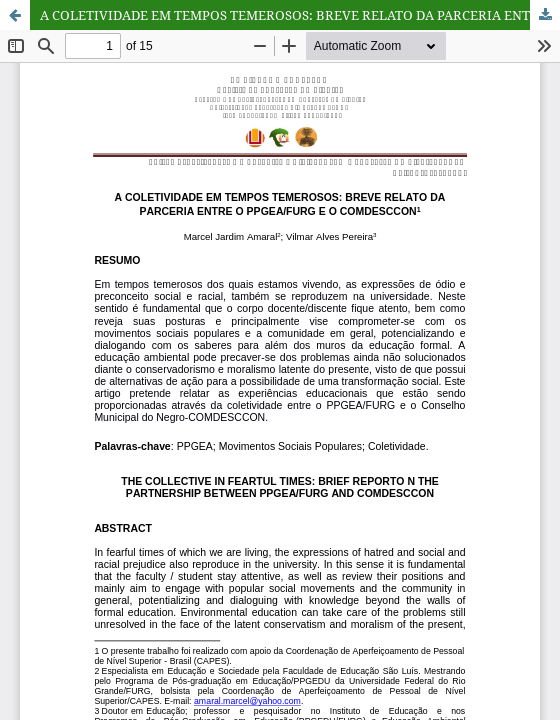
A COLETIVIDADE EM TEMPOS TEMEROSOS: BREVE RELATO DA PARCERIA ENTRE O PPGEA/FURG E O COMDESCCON (300, 15)
